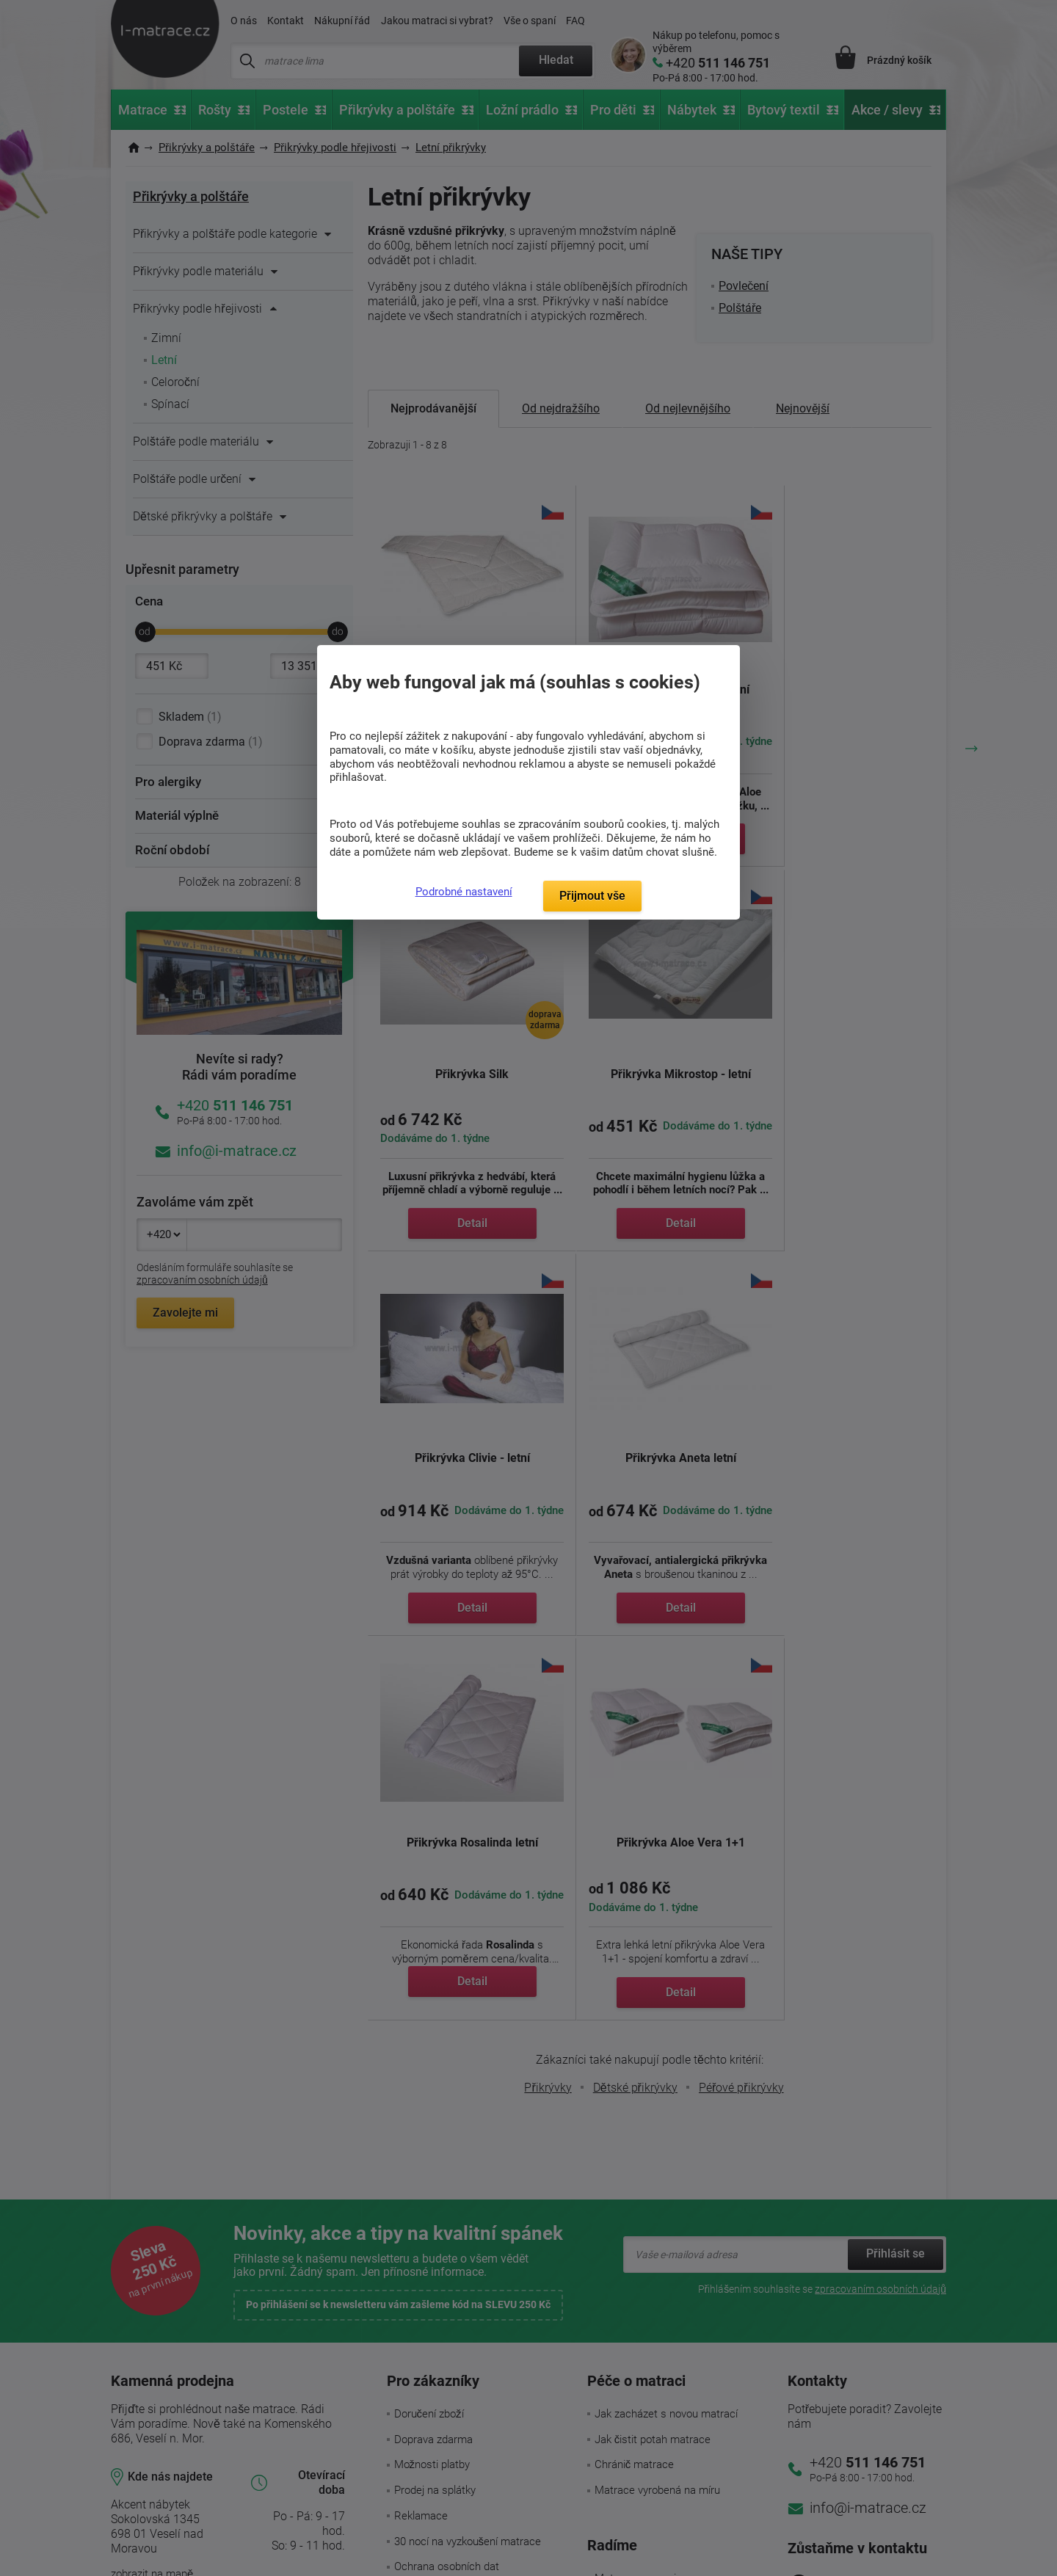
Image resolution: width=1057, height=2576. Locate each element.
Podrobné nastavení (463, 891)
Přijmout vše (592, 896)
